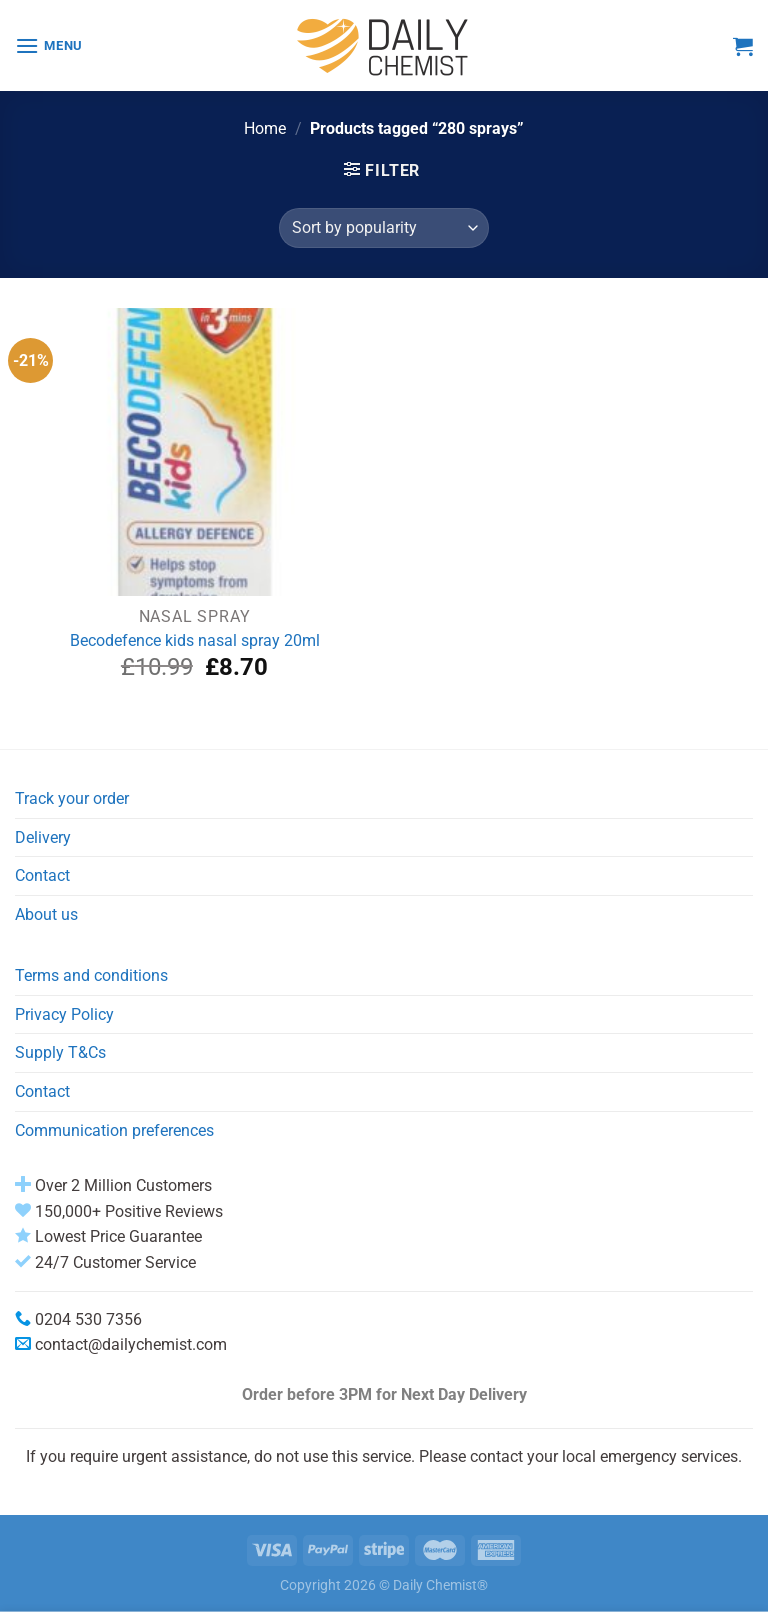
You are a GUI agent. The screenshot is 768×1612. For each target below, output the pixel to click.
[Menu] (49, 45)
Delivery (43, 837)
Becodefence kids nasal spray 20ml (195, 640)
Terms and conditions (91, 975)
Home (265, 128)
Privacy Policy (64, 1014)
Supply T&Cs (60, 1052)
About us (46, 914)
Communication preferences (114, 1130)
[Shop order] (384, 228)
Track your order (72, 798)
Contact (42, 875)
